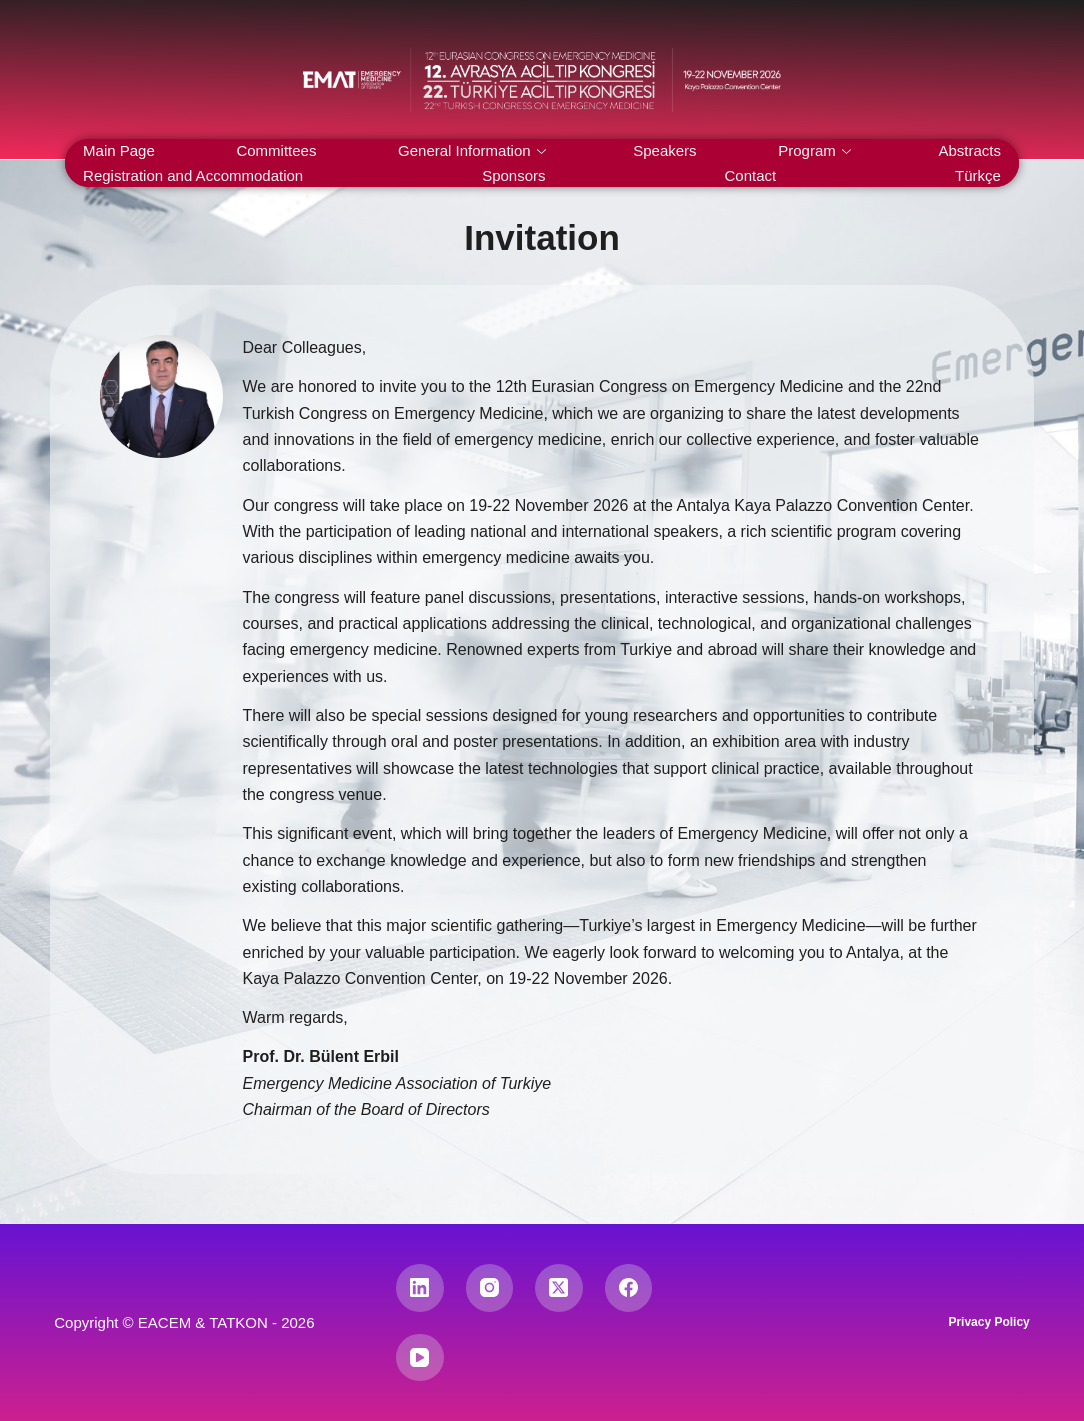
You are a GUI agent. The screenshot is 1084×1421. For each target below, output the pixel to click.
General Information (472, 150)
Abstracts (969, 150)
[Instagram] (490, 1288)
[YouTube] (420, 1358)
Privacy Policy (988, 1322)
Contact (750, 175)
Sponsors (513, 175)
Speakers (664, 150)
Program (814, 150)
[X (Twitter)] (559, 1288)
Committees (276, 150)
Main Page (119, 150)
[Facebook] (629, 1288)
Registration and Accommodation (193, 175)
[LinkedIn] (420, 1288)
